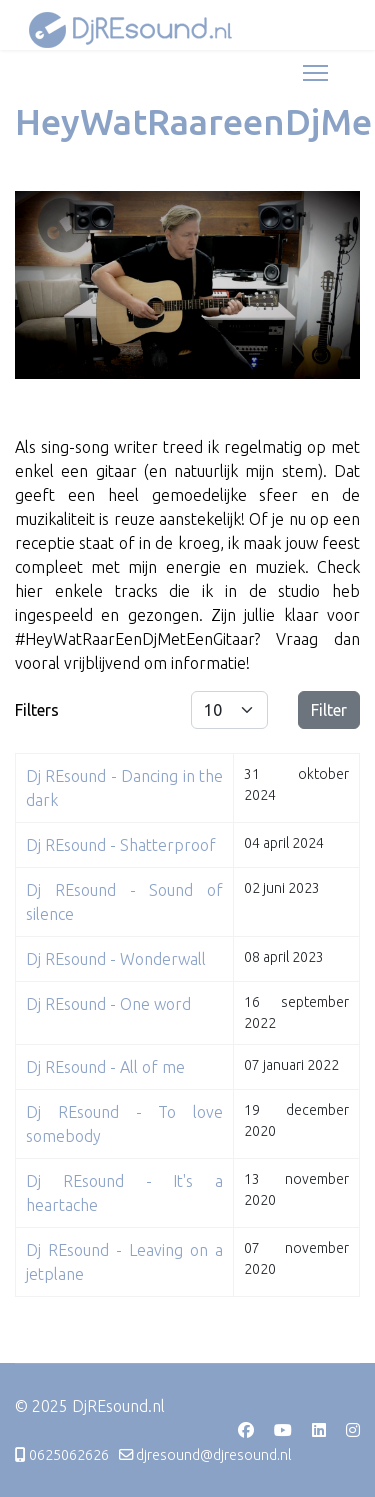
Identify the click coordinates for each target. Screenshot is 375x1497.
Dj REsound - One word (108, 1004)
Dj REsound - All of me (105, 1067)
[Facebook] (246, 1430)
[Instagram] (353, 1430)
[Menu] (315, 73)
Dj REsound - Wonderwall (116, 959)
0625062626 (69, 1455)
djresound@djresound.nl (214, 1455)
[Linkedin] (319, 1430)
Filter (329, 710)
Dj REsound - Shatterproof (121, 845)
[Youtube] (283, 1430)
